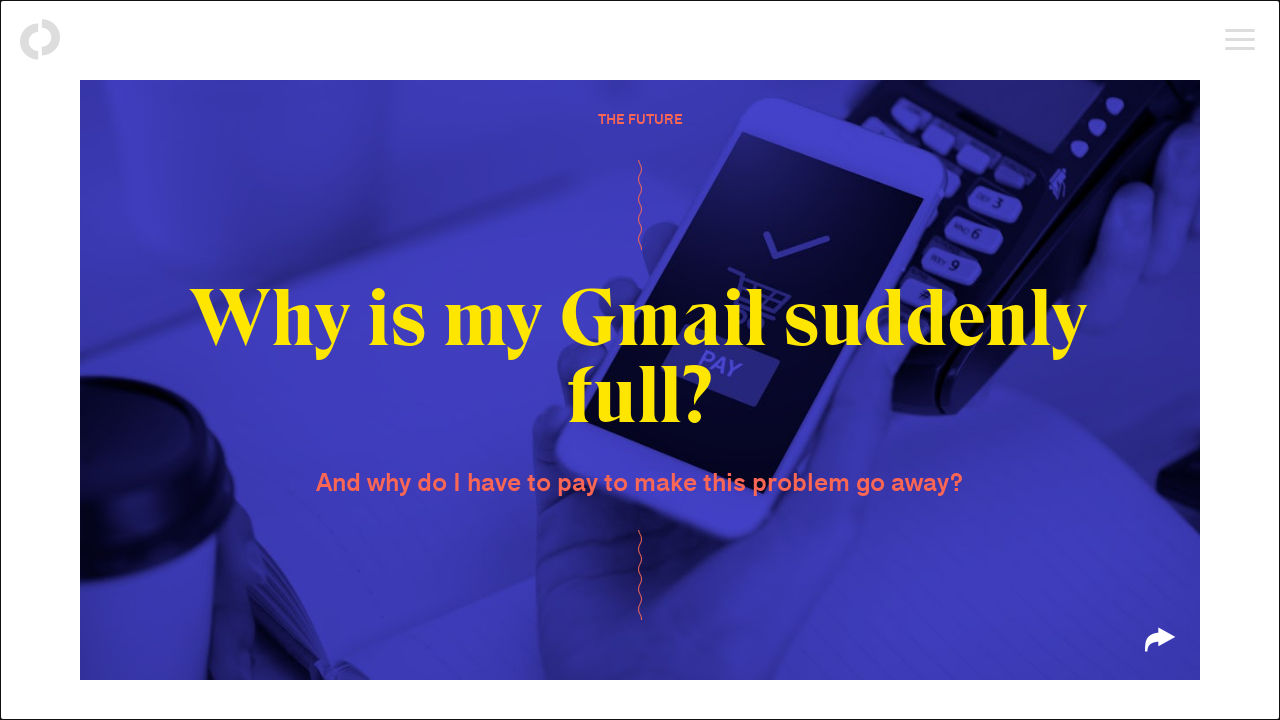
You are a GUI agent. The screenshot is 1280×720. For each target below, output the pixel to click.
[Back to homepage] (40, 40)
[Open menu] (1240, 40)
